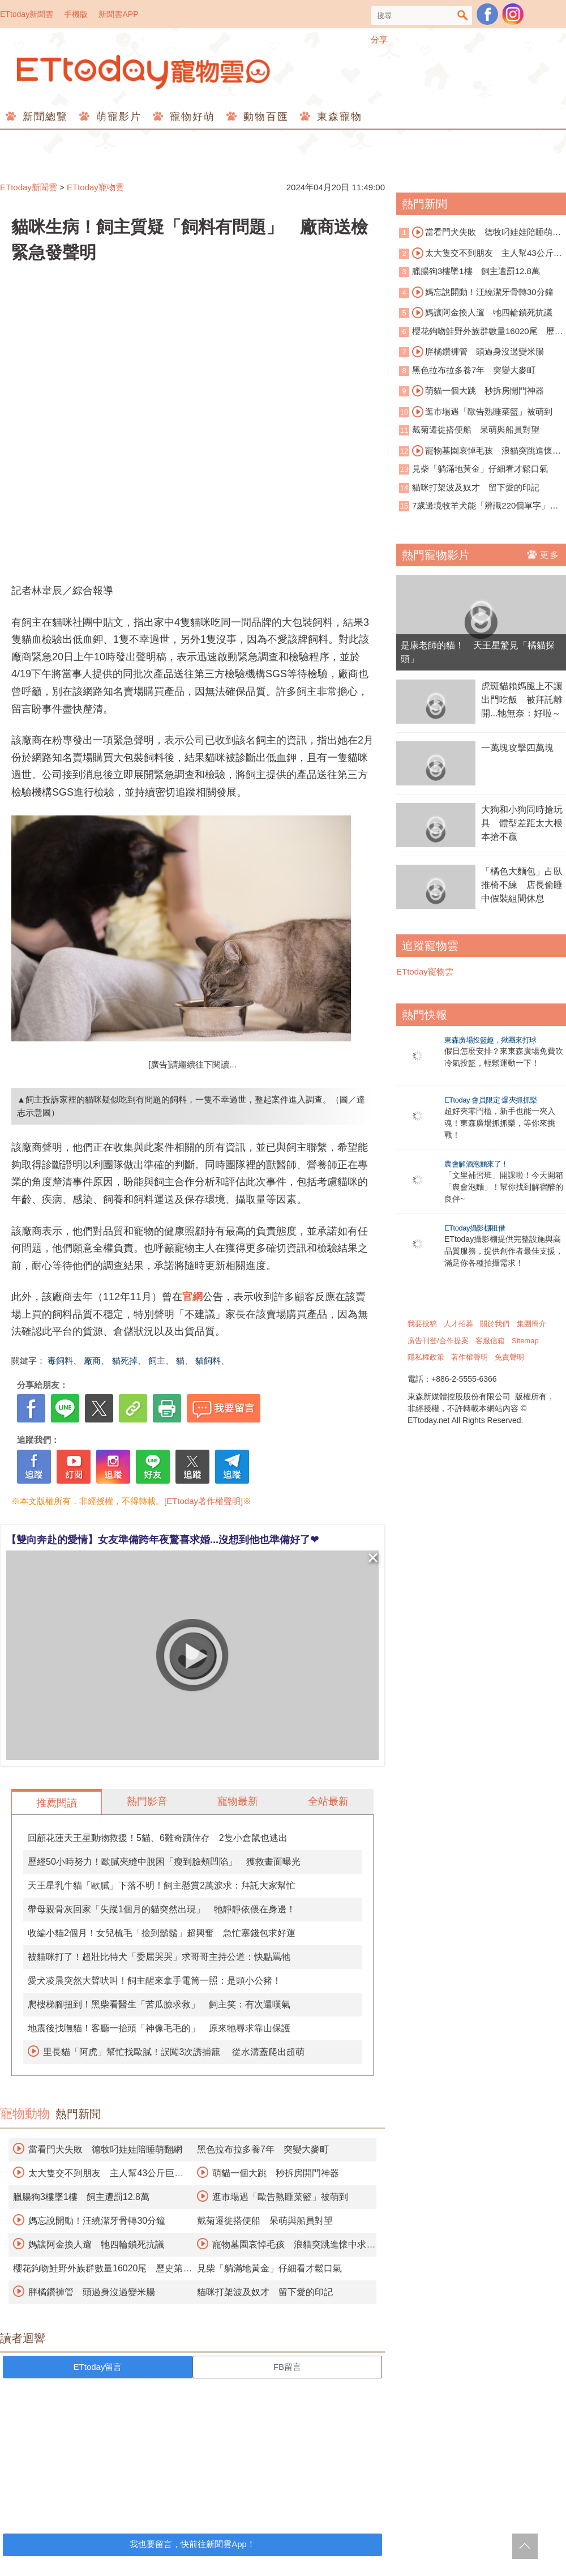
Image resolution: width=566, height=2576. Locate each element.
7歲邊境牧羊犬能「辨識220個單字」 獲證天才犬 (478, 506)
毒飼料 (60, 1360)
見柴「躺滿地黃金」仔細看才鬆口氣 (269, 2268)
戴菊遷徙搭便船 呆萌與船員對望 (265, 2220)
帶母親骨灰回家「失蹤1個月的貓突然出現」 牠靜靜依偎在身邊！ (161, 1909)
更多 (543, 554)
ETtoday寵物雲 (144, 72)
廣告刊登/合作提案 (438, 1340)
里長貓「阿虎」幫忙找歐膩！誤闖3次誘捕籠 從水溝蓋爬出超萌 (173, 2052)
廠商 (92, 1360)
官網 (192, 1296)
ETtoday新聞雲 (26, 14)
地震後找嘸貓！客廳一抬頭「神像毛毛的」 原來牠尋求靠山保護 (159, 2028)
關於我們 (494, 1323)
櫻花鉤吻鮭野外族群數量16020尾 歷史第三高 (481, 332)
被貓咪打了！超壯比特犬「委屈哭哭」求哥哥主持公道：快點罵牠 (159, 1957)
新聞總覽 (43, 116)
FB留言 (287, 2367)
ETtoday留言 (98, 2367)
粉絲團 (487, 14)
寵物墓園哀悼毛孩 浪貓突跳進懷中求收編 (480, 451)
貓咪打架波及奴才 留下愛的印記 (265, 2292)
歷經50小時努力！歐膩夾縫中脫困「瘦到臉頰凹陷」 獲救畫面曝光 (164, 1861)
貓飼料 (208, 1360)
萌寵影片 (117, 116)
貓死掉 (125, 1360)
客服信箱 (490, 1340)
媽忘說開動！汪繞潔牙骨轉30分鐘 (96, 2220)
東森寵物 (337, 116)
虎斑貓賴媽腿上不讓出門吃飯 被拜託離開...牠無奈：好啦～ (522, 699)
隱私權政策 (426, 1357)
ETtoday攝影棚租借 (474, 1228)
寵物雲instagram (513, 14)
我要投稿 (422, 1323)
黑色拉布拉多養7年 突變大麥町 (263, 2149)
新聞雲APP (118, 14)
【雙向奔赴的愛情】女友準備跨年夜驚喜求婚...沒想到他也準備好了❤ (162, 1539)
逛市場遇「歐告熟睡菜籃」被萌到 (280, 2197)
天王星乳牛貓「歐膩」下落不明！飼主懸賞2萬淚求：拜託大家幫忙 (161, 1885)
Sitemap (525, 1340)
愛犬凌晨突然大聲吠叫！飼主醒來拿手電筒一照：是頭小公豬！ (154, 1980)
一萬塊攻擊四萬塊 (517, 748)
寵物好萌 (190, 116)
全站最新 (328, 1801)
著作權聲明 (469, 1357)
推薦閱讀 (56, 1803)
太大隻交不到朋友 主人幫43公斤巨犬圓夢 (480, 253)
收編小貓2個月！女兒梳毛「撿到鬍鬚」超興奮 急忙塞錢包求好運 (161, 1933)
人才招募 (458, 1323)
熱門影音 (147, 1801)
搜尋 (463, 15)
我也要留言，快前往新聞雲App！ (192, 2544)
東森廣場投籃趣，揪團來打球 (490, 1040)
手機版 (76, 14)
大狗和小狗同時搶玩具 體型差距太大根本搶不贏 (522, 823)
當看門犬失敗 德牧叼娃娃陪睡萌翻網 (105, 2149)
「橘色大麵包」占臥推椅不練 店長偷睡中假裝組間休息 (522, 884)
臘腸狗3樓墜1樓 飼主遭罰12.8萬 (81, 2197)
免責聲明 (509, 1357)
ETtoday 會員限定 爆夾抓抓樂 (490, 1100)
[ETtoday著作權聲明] (203, 1501)
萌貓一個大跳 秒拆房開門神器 (275, 2173)
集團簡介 (531, 1323)
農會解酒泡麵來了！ (476, 1164)
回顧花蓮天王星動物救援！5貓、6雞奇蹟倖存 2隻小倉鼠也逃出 (158, 1838)
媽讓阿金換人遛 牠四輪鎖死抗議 (96, 2244)
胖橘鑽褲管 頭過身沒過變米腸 (91, 2292)
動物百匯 (264, 116)
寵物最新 (237, 1801)
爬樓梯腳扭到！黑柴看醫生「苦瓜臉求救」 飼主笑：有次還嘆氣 (159, 2004)
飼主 (156, 1360)
